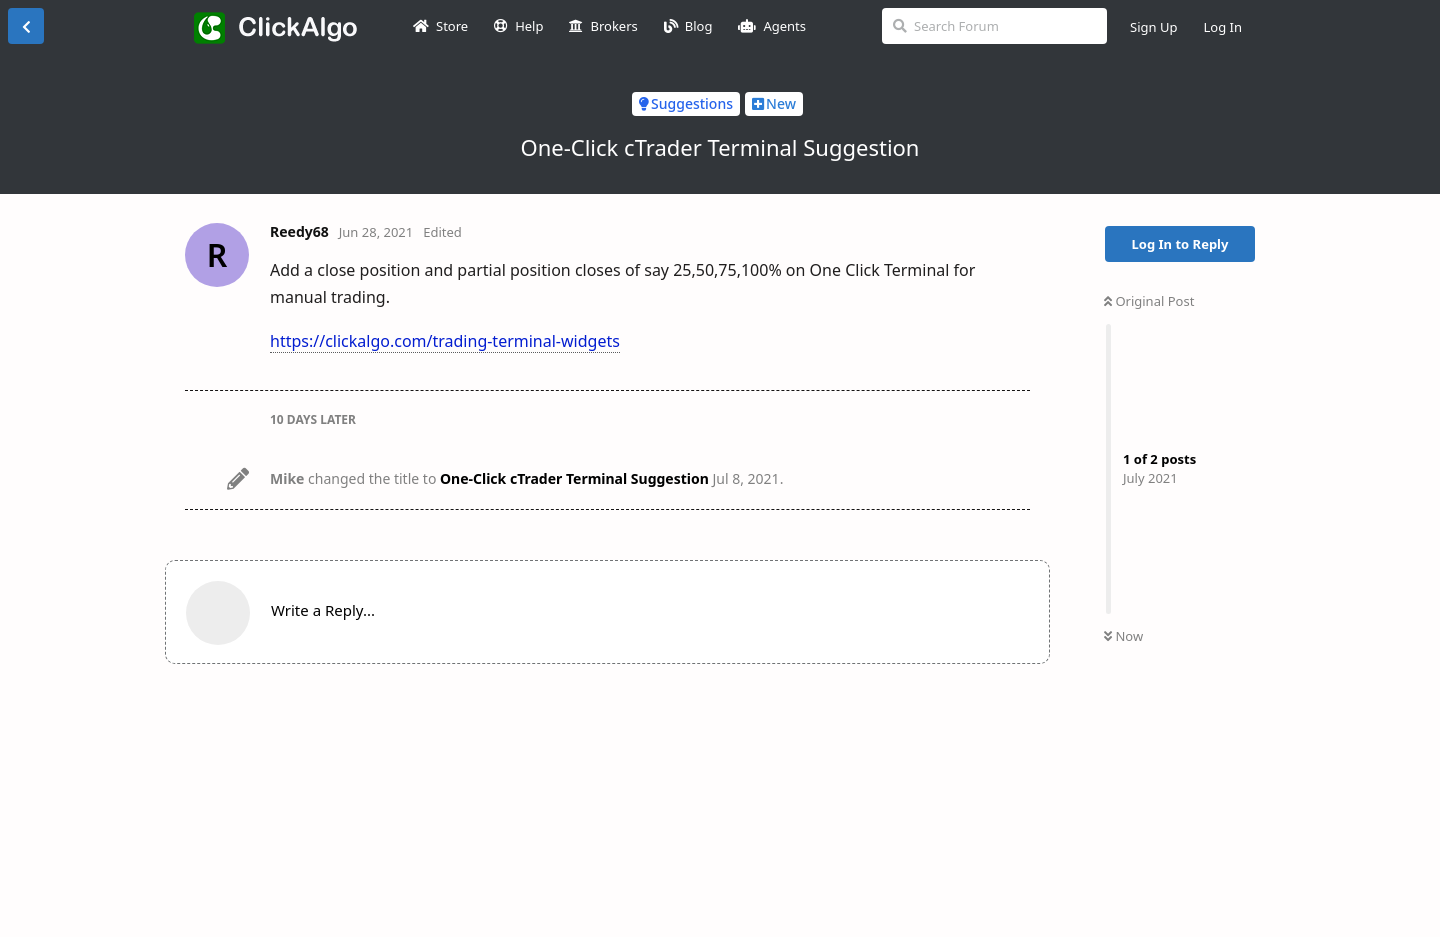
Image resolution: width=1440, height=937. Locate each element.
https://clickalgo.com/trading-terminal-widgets (445, 341)
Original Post (1149, 301)
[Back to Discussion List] (26, 26)
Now (1123, 636)
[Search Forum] (994, 26)
